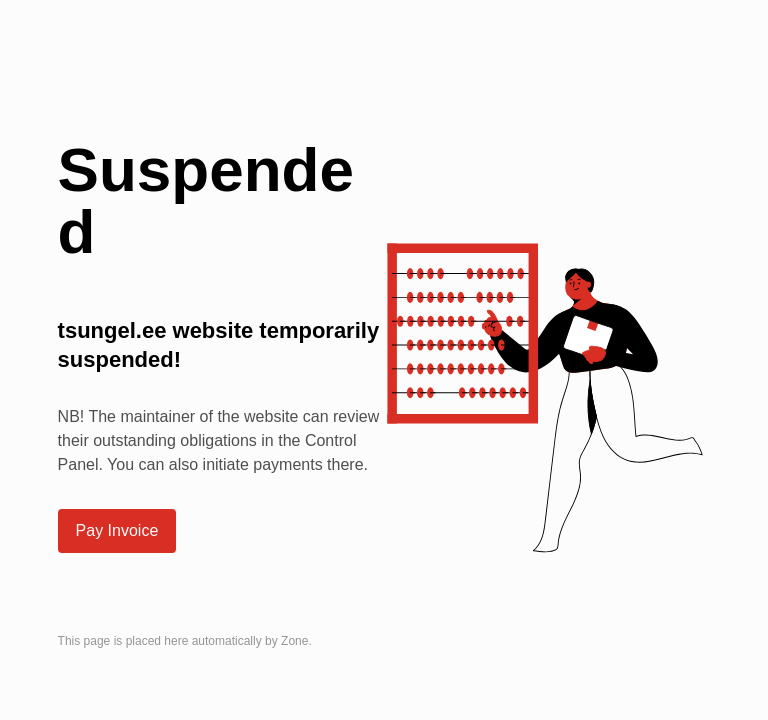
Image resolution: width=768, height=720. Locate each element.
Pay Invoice (117, 530)
